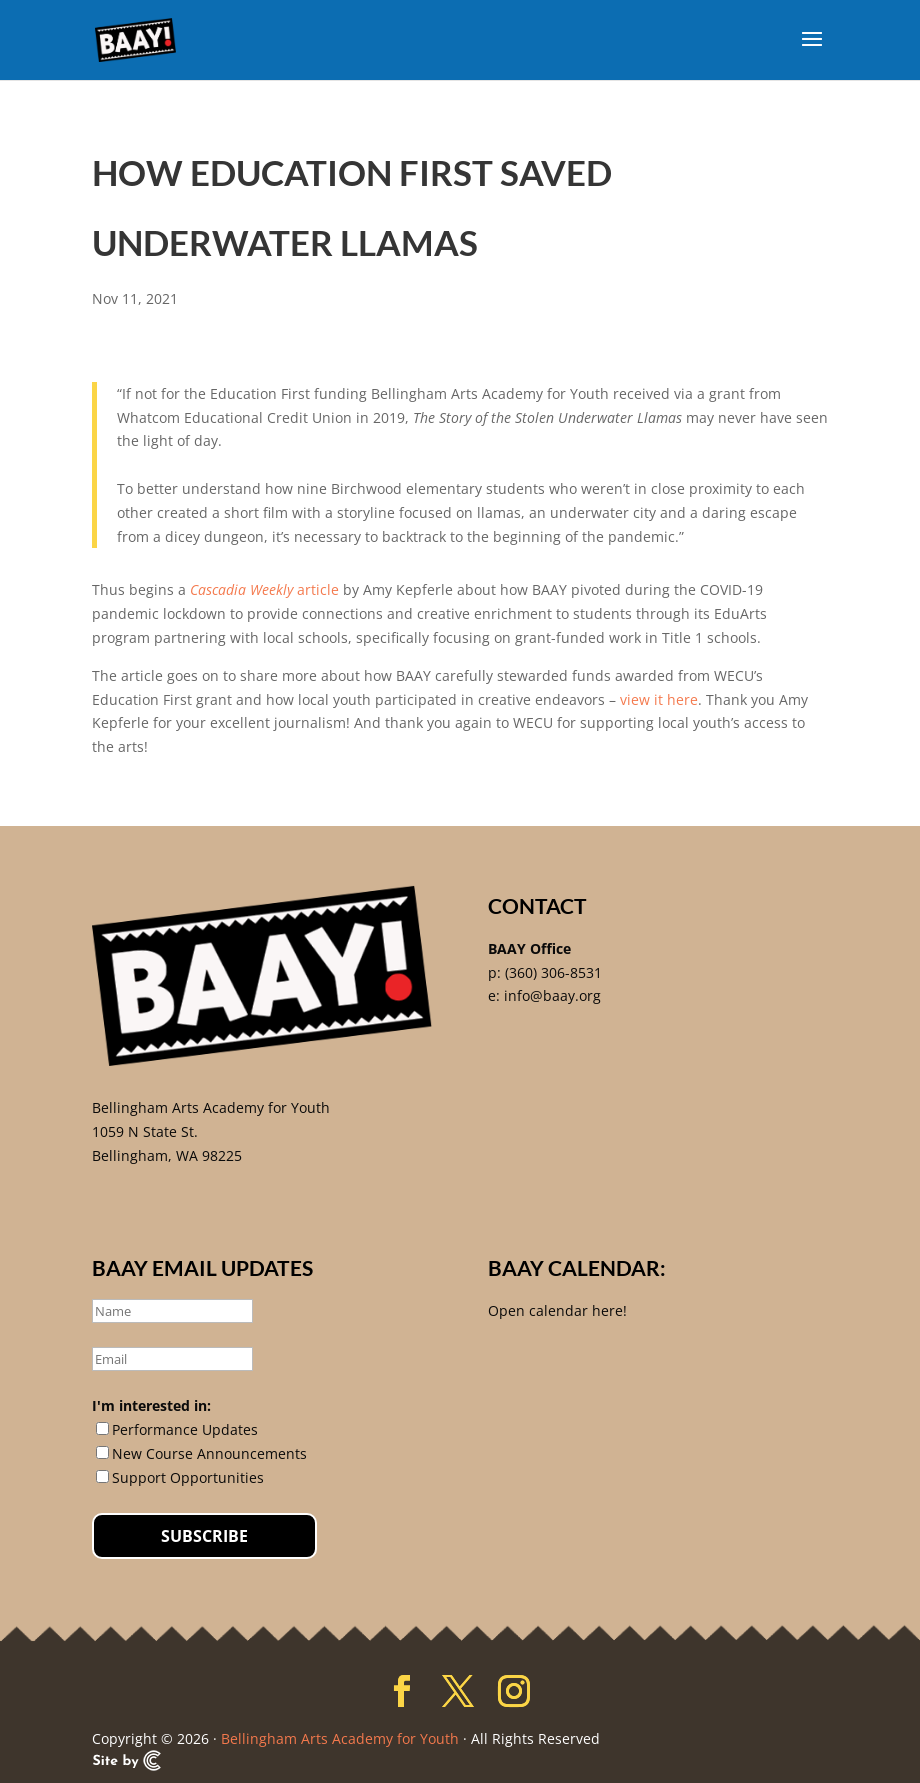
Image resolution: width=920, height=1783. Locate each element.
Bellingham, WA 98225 (167, 1155)
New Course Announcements (209, 1453)
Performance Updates (185, 1429)
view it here (659, 699)
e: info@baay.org (544, 995)
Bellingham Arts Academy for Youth (211, 1107)
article (264, 589)
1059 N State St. (145, 1131)
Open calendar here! (557, 1310)
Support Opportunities (188, 1477)
